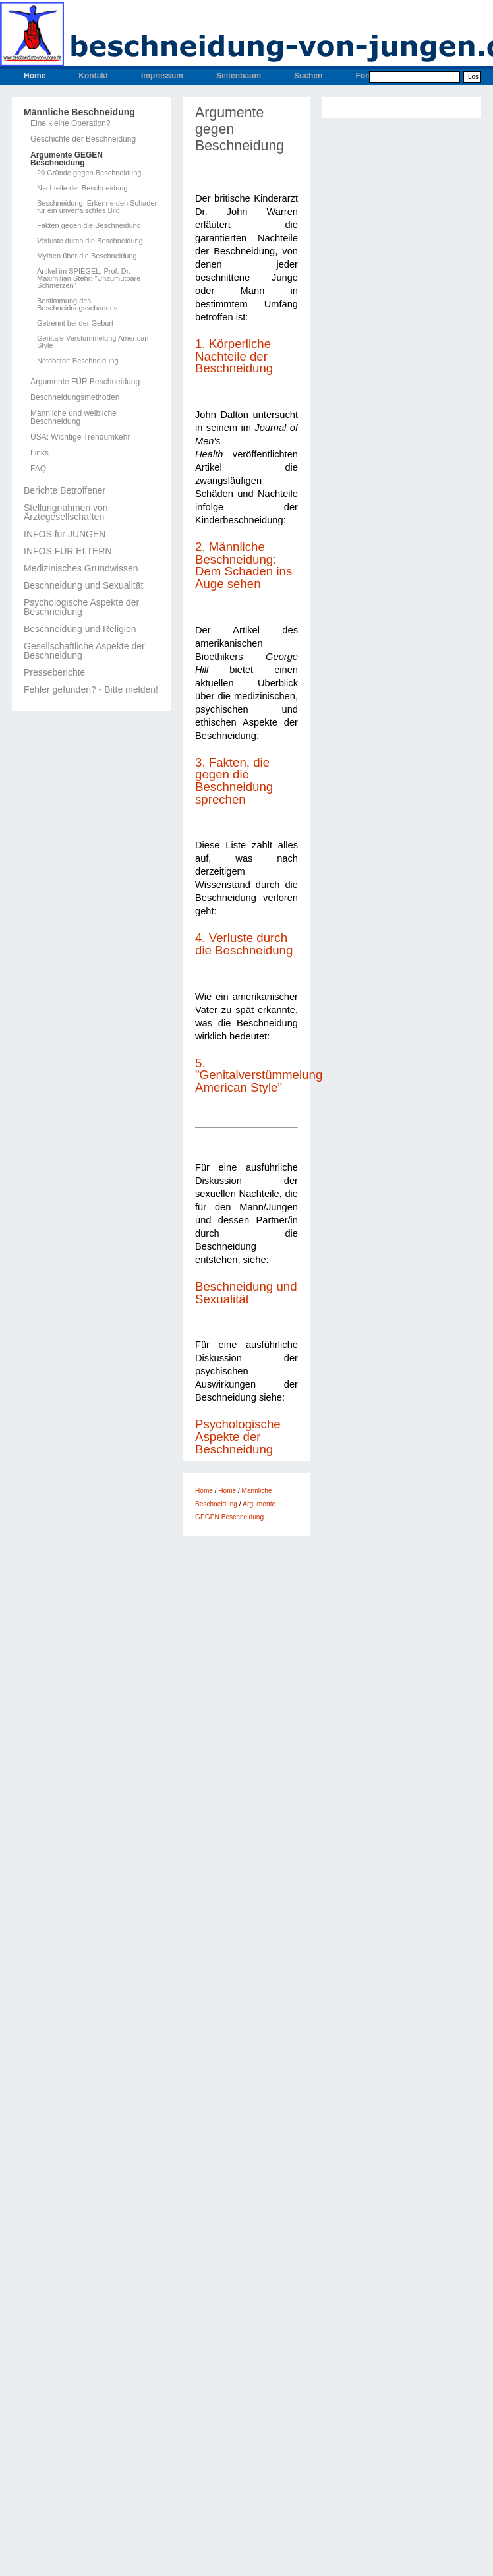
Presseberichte (54, 672)
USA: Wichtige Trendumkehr (80, 437)
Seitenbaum (238, 75)
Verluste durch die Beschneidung (90, 241)
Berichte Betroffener (64, 490)
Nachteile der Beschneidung (82, 188)
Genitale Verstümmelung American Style (92, 342)
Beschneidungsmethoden (74, 397)
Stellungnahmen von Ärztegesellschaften (66, 512)
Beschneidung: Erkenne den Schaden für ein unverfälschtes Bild (98, 207)
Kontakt (93, 75)
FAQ (38, 469)
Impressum (162, 75)
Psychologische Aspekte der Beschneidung (81, 607)
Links (39, 453)
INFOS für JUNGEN (64, 534)
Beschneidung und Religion (80, 628)
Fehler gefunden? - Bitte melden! (91, 689)
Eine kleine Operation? (70, 123)
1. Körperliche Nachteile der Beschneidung (234, 356)
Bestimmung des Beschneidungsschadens (77, 304)
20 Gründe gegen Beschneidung (89, 173)
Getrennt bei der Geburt (75, 323)
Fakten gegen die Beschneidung (89, 225)
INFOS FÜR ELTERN (68, 551)
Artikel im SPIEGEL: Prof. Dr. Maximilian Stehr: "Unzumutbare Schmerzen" (88, 278)
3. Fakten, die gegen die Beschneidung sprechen (234, 780)
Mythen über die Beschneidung (87, 256)
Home (34, 75)
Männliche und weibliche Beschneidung (73, 417)
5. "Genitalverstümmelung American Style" (258, 1075)
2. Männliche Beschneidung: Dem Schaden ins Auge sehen (243, 565)
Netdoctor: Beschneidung (78, 361)
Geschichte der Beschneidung (83, 139)
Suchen (308, 75)
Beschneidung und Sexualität (83, 585)
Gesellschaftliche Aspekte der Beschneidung (84, 650)
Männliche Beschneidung (79, 112)
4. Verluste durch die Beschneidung (244, 944)
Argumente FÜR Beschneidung (85, 382)
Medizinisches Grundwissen (81, 568)
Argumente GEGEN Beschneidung (66, 159)
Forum (367, 75)
